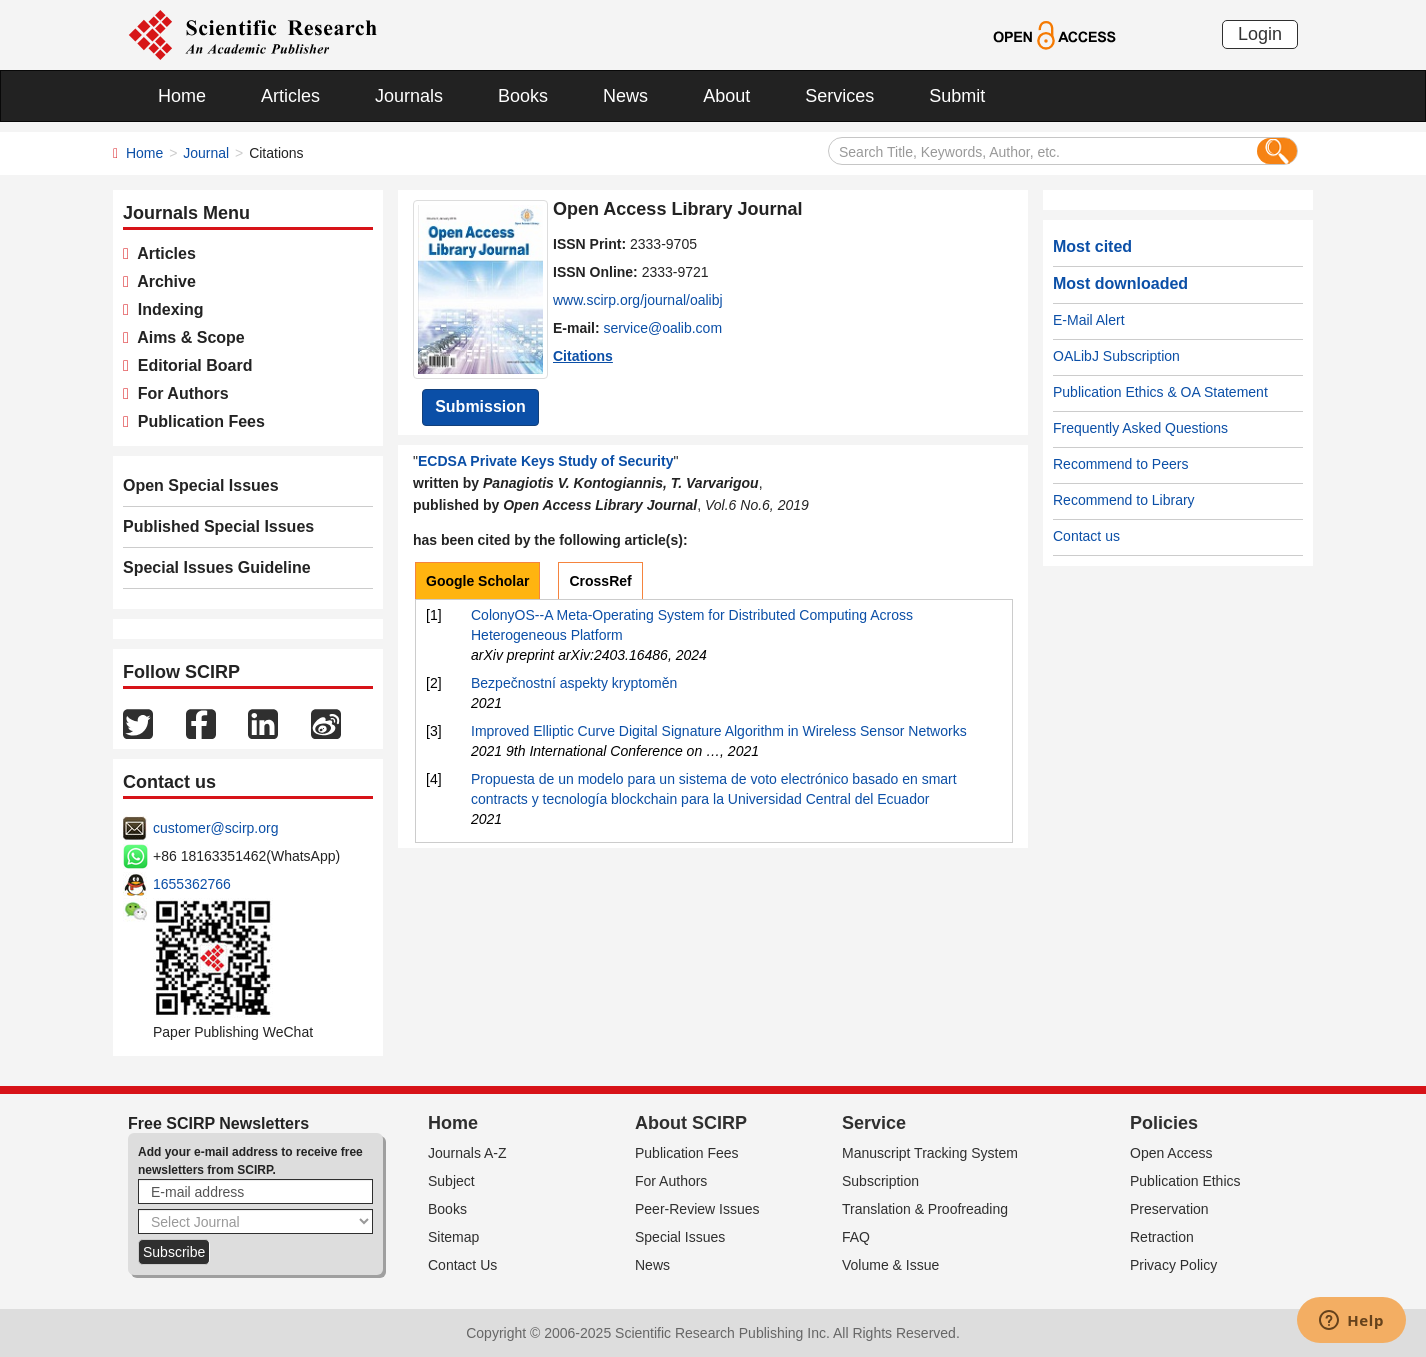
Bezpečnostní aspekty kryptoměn (574, 683)
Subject (451, 1181)
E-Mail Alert (1089, 320)
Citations (583, 356)
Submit (957, 96)
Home (182, 96)
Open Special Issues (201, 485)
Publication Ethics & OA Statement (1160, 392)
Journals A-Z (467, 1153)
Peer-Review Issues (697, 1209)
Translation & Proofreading (925, 1209)
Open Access (1171, 1153)
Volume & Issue (890, 1265)
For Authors (179, 393)
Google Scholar (477, 581)
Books (523, 96)
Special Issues (680, 1237)
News (625, 96)
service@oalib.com (663, 328)
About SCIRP (691, 1123)
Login (1260, 34)
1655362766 (192, 884)
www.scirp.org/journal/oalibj (638, 300)
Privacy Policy (1173, 1265)
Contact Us (462, 1265)
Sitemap (453, 1237)
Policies (1164, 1123)
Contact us (1086, 536)
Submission (480, 406)
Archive (162, 281)
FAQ (856, 1237)
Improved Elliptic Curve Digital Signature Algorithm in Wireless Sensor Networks (719, 731)
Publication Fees (197, 421)
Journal (206, 153)
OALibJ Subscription (1116, 356)
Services (839, 96)
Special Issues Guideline (217, 567)
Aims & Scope (187, 337)
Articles (290, 96)
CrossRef (600, 581)
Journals (409, 96)
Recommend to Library (1124, 500)
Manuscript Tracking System (930, 1153)
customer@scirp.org (215, 828)
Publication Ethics (1185, 1181)
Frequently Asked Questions (1140, 428)
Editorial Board (191, 365)
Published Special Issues (218, 526)
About (726, 96)
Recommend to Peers (1120, 464)
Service (874, 1123)
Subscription (880, 1181)
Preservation (1169, 1209)
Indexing (166, 309)
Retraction (1162, 1237)
